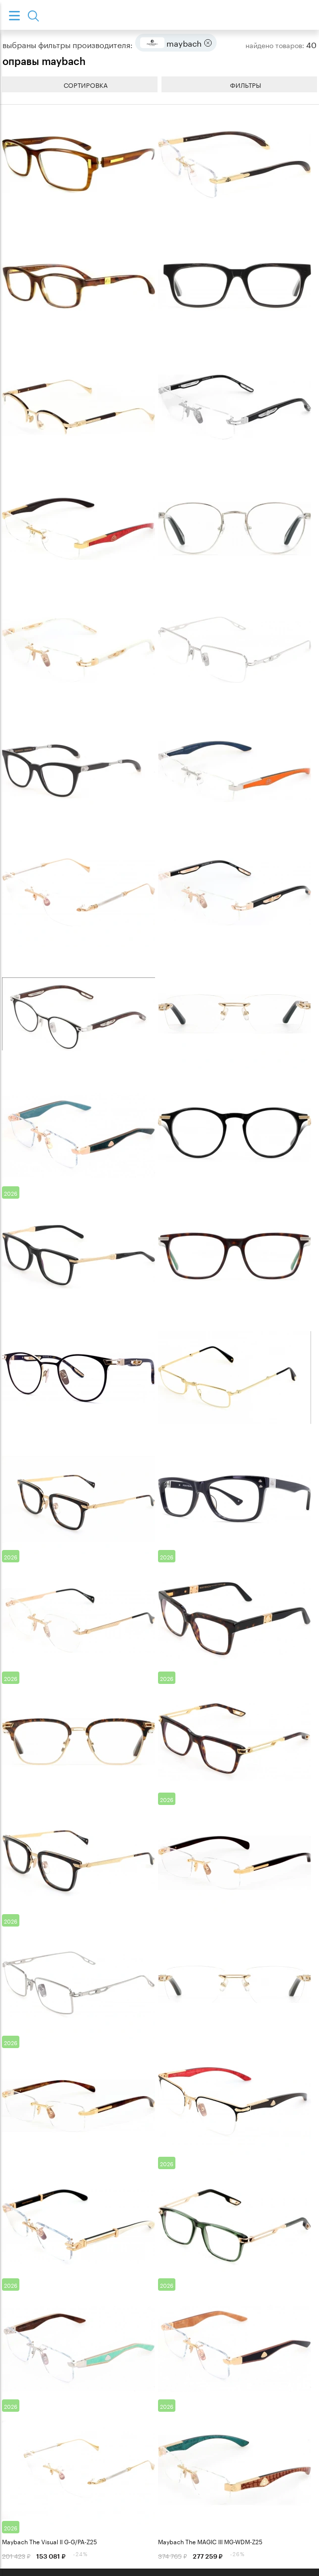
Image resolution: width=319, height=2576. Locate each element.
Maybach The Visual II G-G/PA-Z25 (49, 2541)
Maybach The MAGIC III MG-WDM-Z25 (210, 2541)
